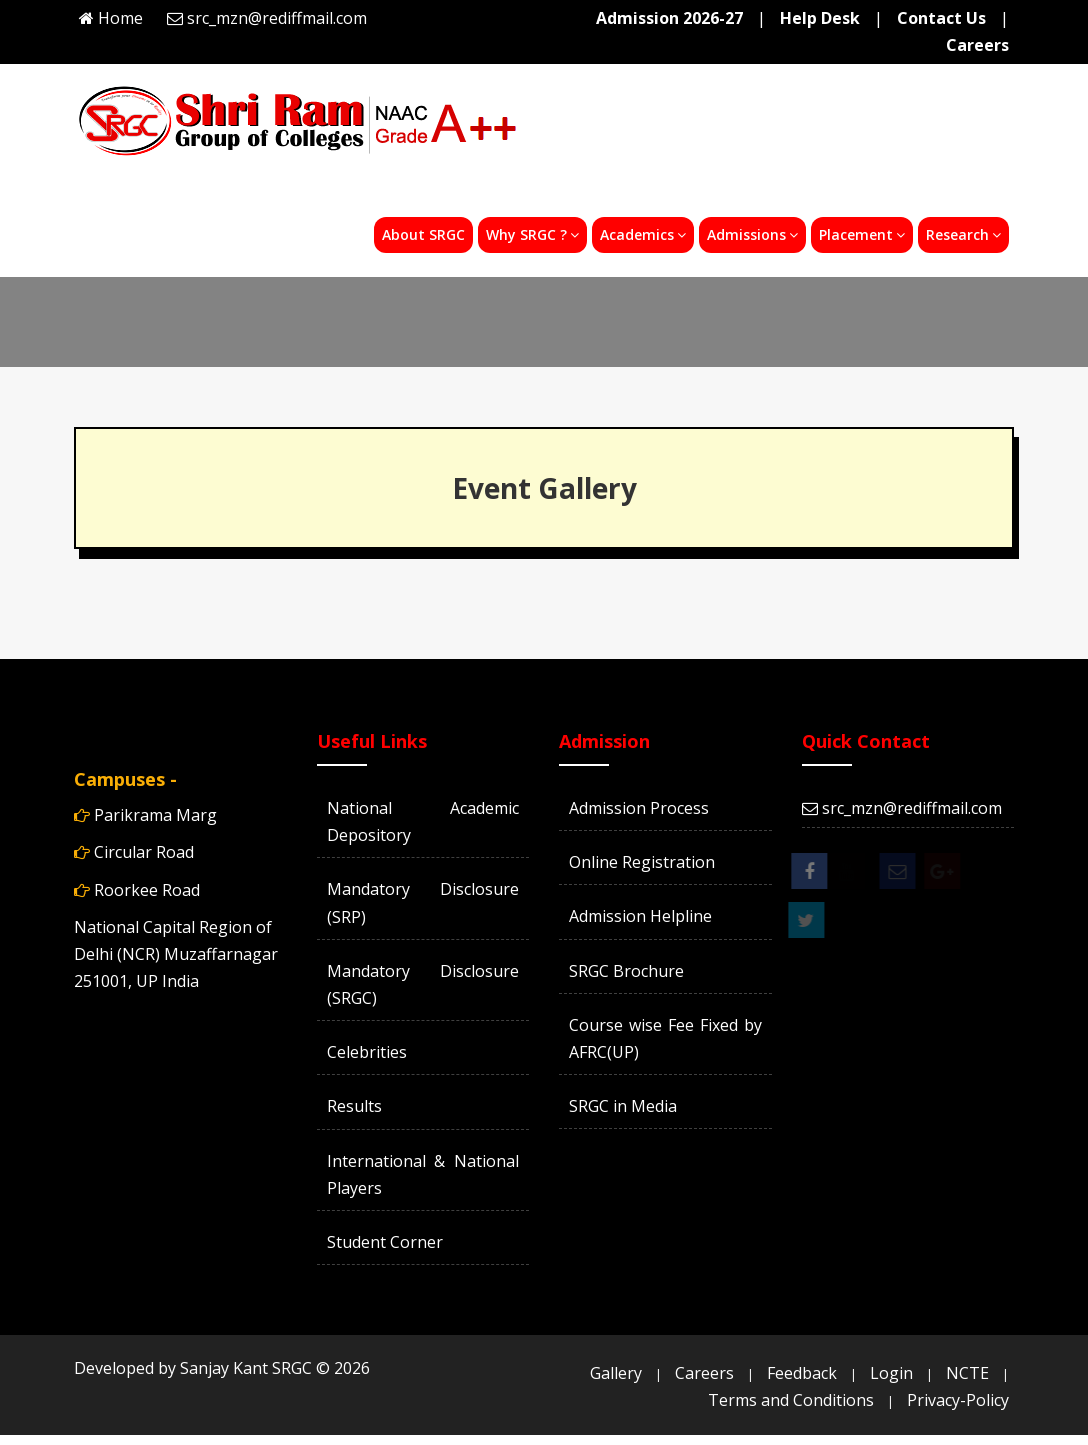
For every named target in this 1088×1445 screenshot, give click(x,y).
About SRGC (423, 234)
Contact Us (941, 18)
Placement (862, 234)
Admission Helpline (640, 916)
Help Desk (820, 18)
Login (891, 1373)
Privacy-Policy (958, 1400)
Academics (643, 234)
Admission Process (639, 808)
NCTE (967, 1373)
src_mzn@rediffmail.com (277, 18)
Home (120, 18)
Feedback (802, 1373)
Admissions (752, 234)
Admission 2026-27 (669, 18)
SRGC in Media (623, 1106)
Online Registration (642, 862)
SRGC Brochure (626, 971)
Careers (977, 45)
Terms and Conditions (791, 1400)
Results (354, 1106)
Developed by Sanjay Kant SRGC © (222, 1368)
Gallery (616, 1373)
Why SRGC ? (532, 234)
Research (963, 234)
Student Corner (385, 1242)
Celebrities (367, 1052)
